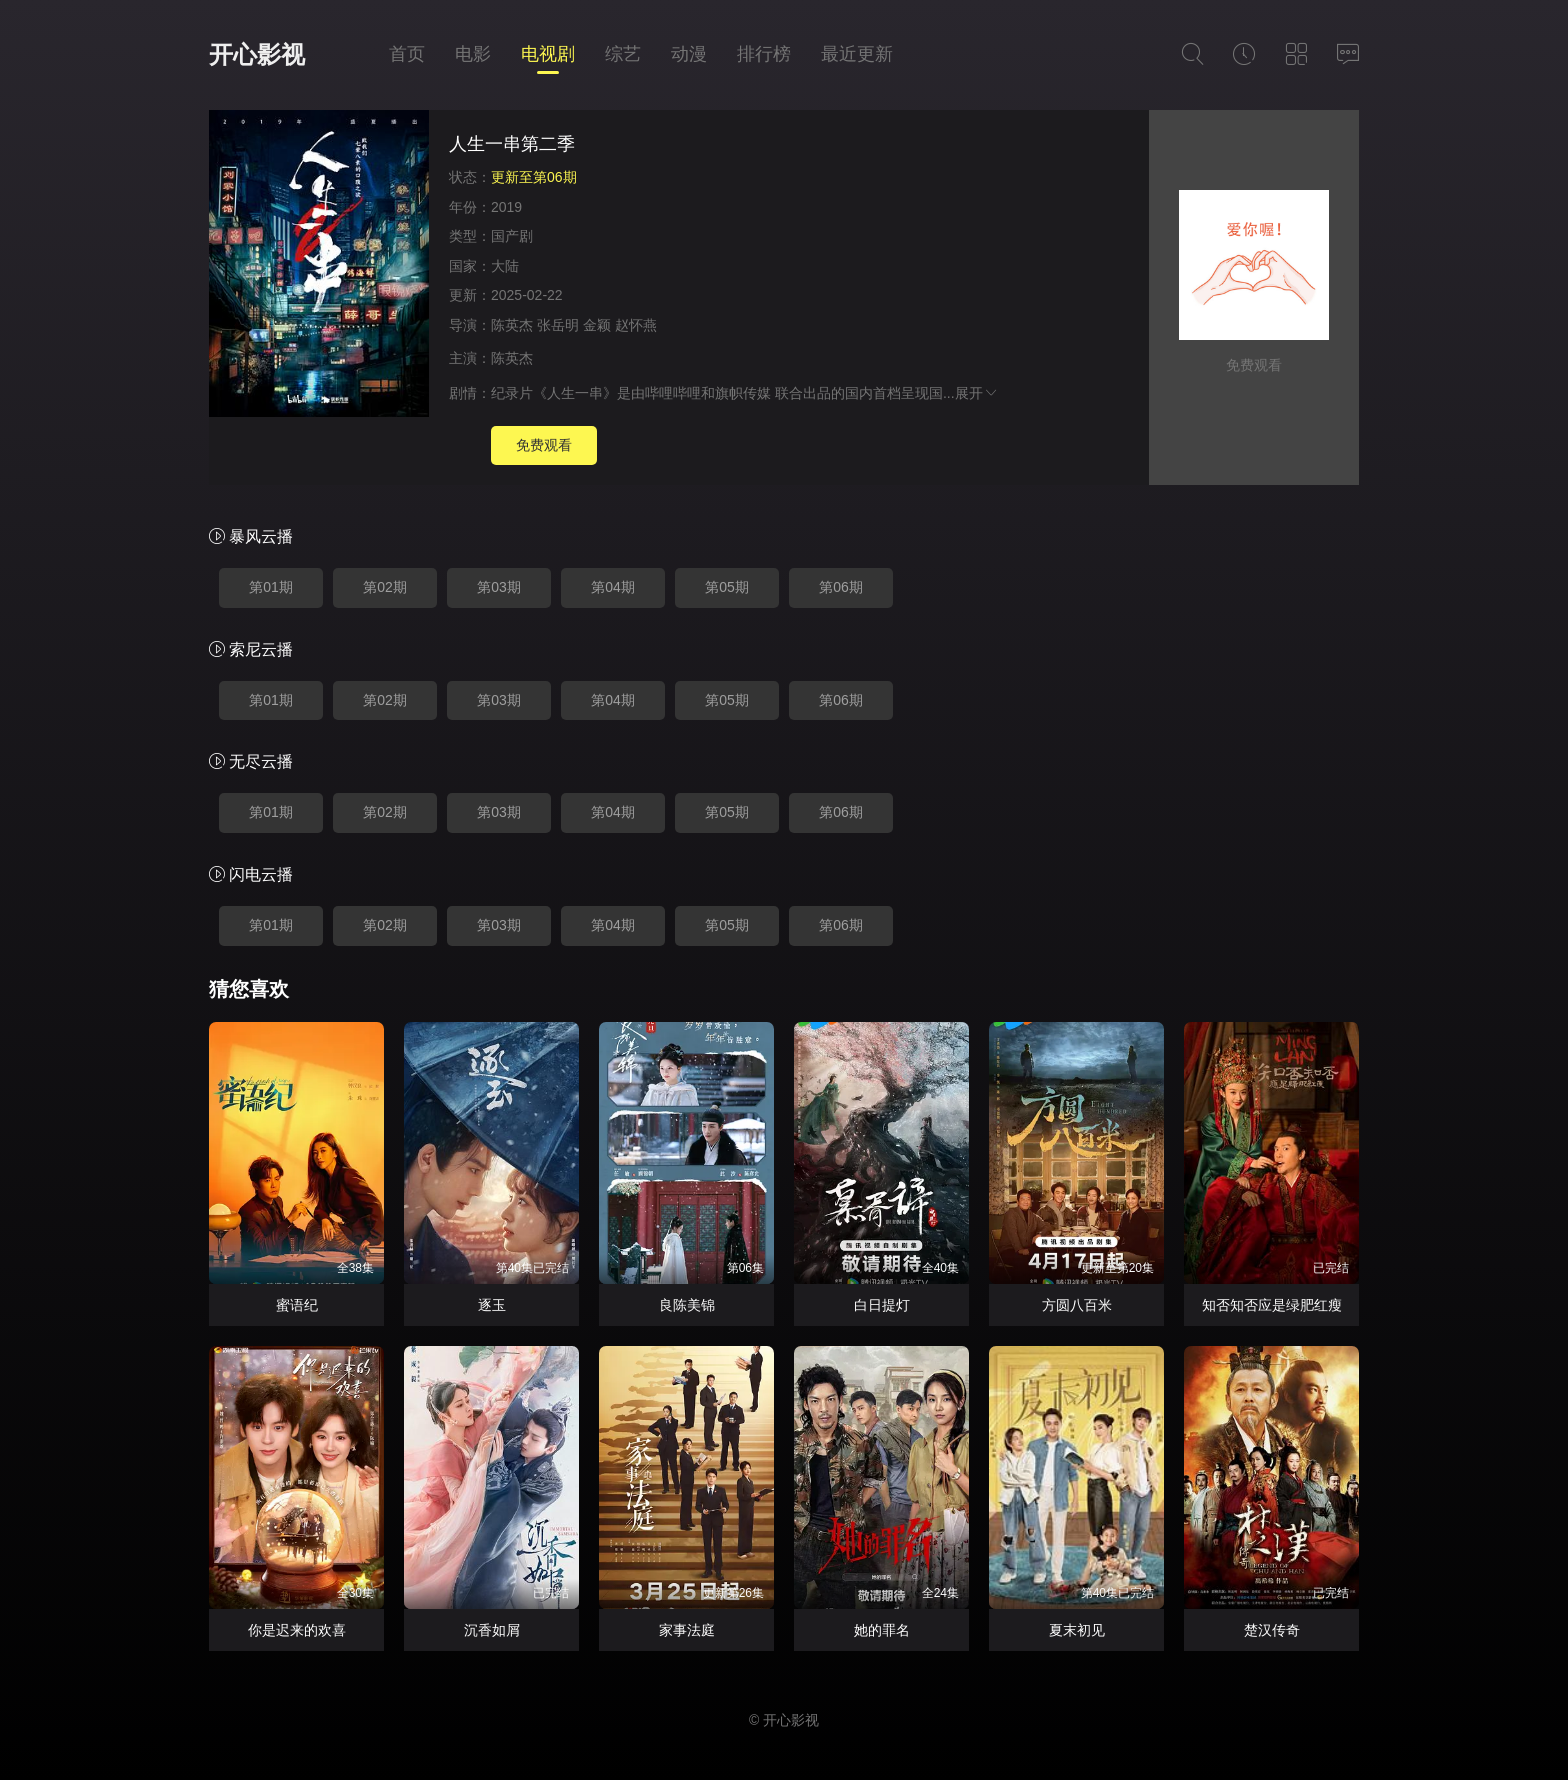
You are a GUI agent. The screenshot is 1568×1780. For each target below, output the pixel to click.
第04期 (613, 587)
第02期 (385, 587)
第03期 (499, 587)
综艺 (623, 54)
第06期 (841, 587)
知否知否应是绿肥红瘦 (1272, 1305)
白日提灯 (882, 1305)
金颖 (597, 325)
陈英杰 (512, 325)
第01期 (271, 587)
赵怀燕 (636, 325)
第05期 (727, 587)
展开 (977, 393)
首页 (407, 54)
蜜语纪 (297, 1305)
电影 (473, 54)
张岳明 (558, 325)
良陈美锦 (687, 1305)
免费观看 (544, 445)
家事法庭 (687, 1630)
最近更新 (857, 54)
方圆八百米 (1077, 1305)
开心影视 (257, 54)
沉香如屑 (492, 1630)
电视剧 (548, 54)
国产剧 (512, 236)
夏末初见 (1077, 1630)
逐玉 (492, 1305)
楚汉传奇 (1272, 1630)
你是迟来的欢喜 (297, 1630)
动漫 (689, 54)
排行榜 (764, 54)
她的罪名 (882, 1630)
